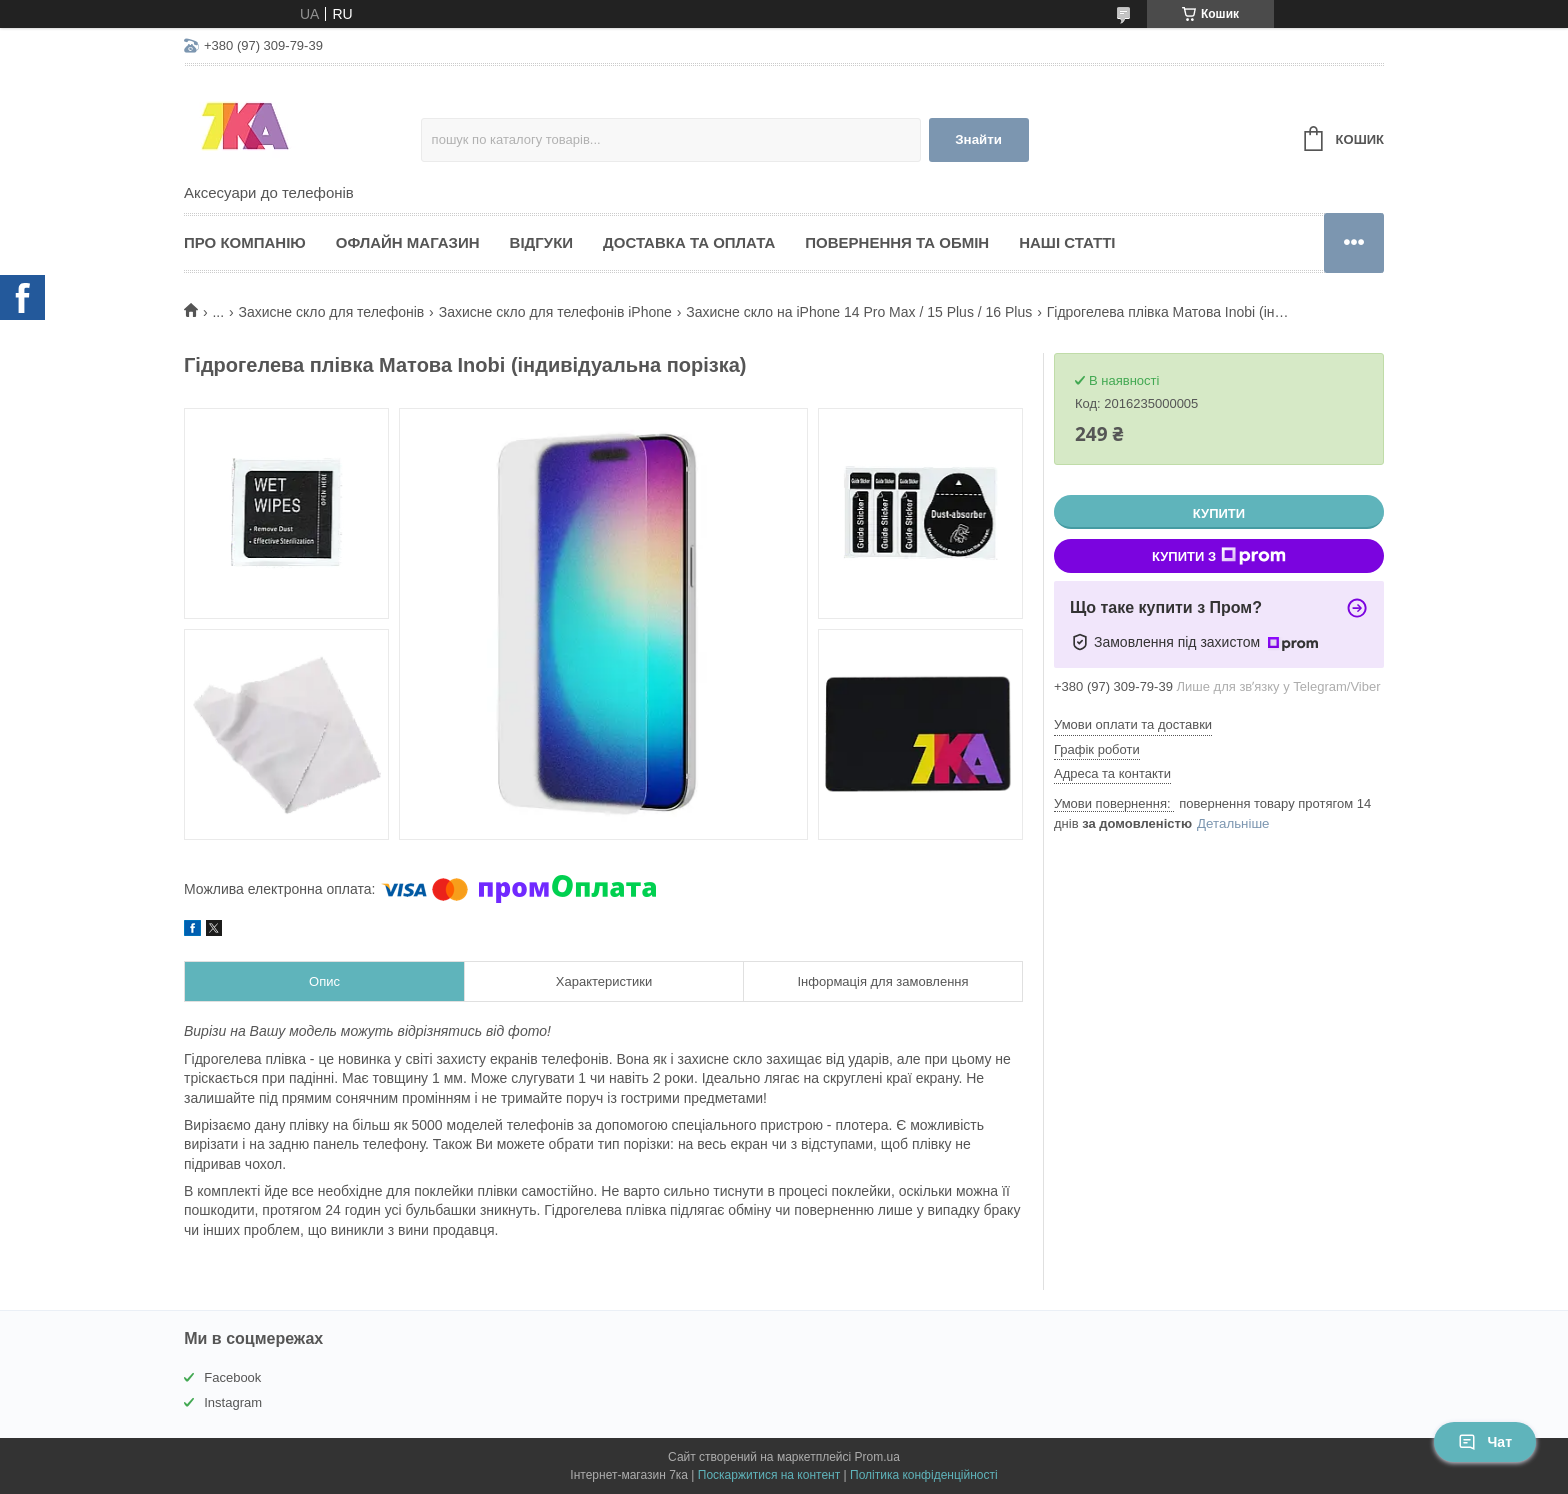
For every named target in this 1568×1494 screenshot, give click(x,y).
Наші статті (1067, 242)
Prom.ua (877, 1457)
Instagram (233, 1402)
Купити (1219, 513)
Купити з (1219, 556)
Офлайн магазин (408, 242)
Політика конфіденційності (924, 1475)
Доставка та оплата (689, 242)
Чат (1485, 1442)
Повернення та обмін (897, 242)
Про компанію (245, 242)
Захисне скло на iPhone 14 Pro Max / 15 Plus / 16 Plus (859, 312)
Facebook (232, 1377)
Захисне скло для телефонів (332, 312)
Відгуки (541, 242)
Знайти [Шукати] (978, 139)
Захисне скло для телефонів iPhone (555, 312)
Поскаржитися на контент (769, 1475)
